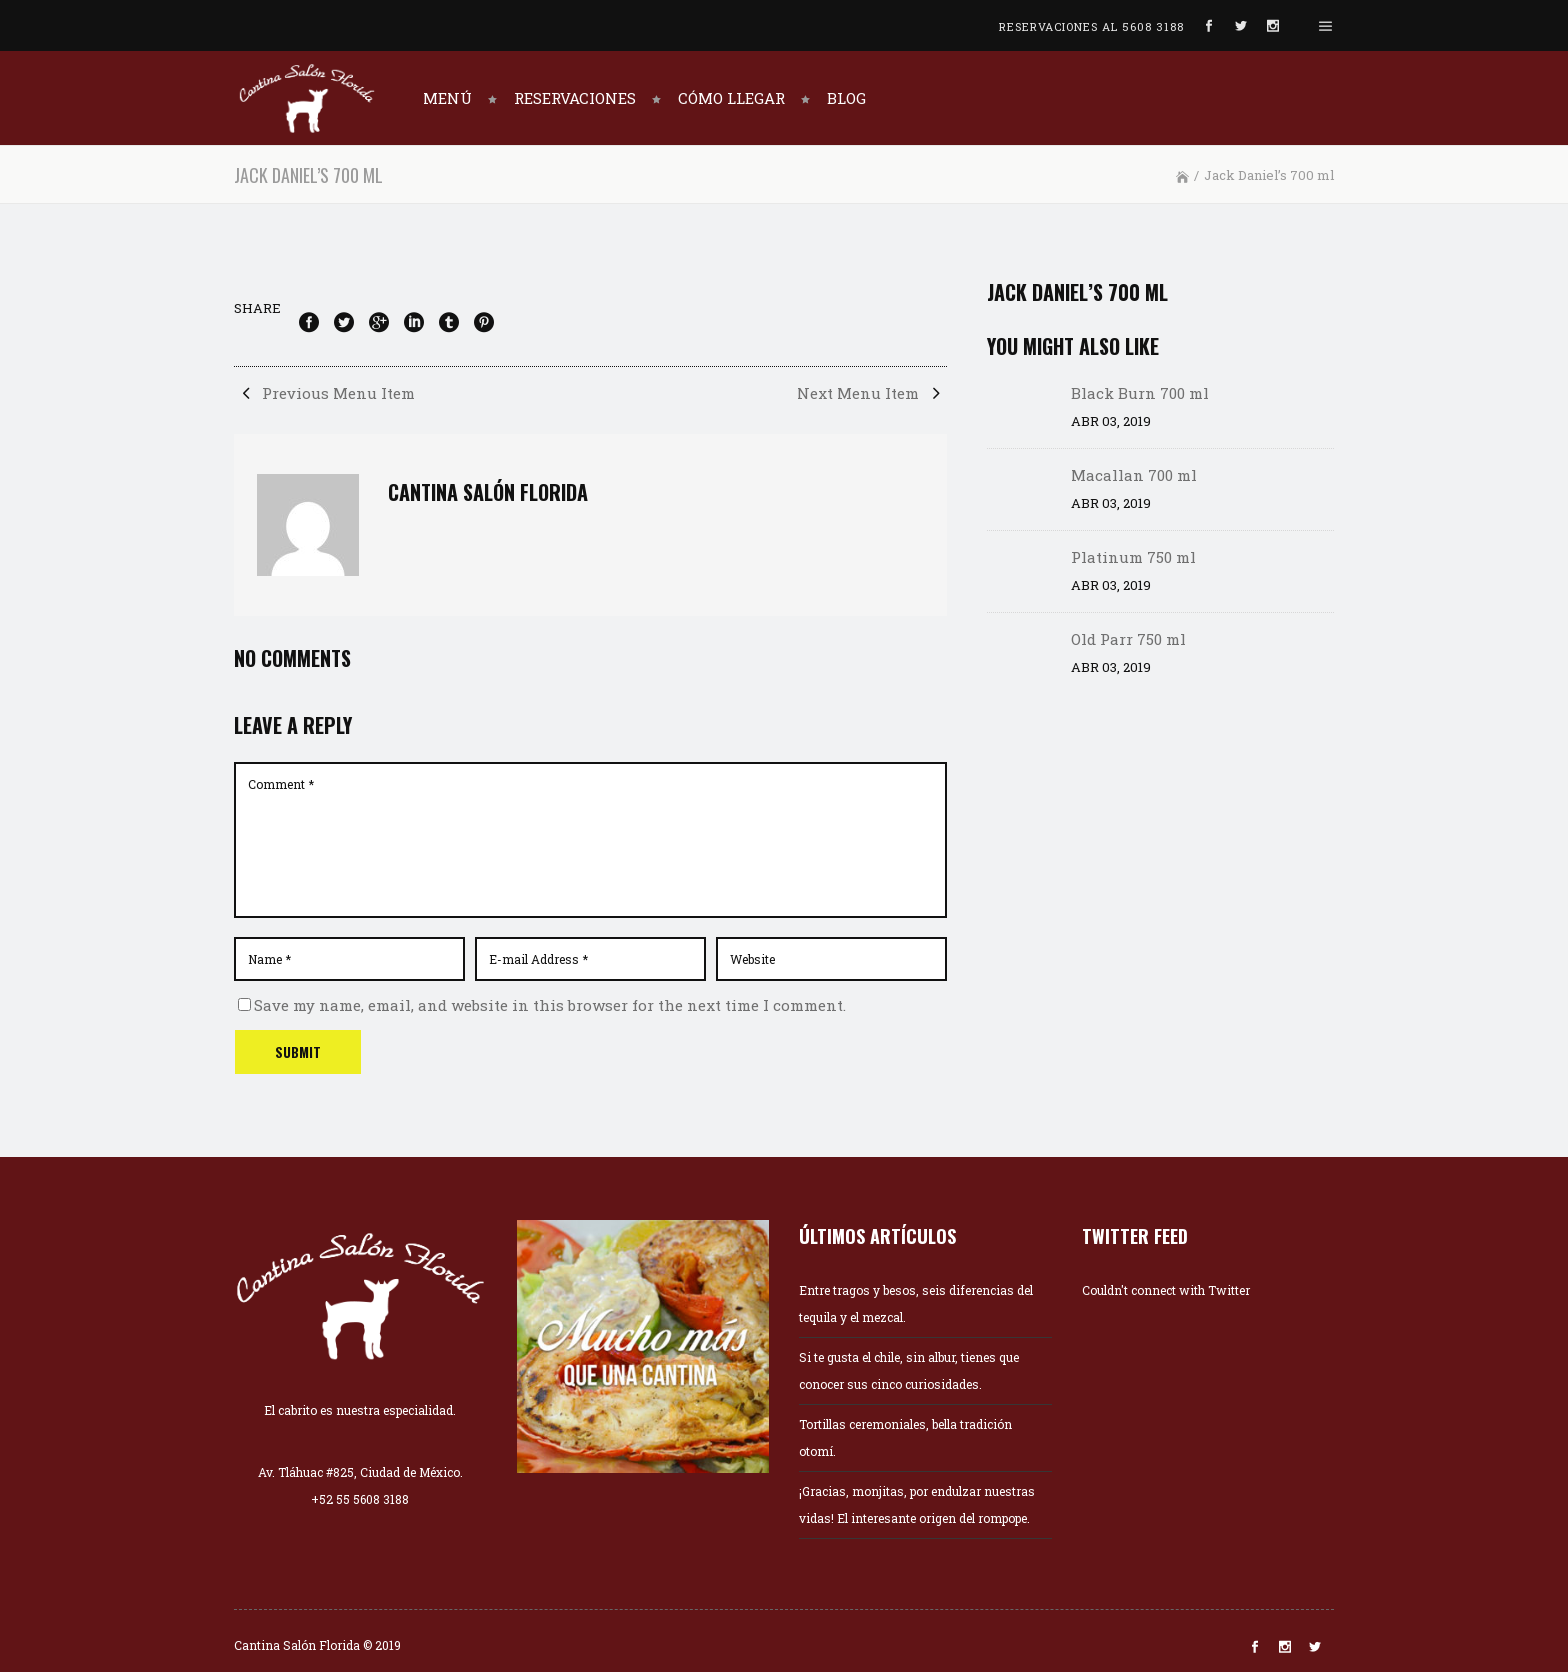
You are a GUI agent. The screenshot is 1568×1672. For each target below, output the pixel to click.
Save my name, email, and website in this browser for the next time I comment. (550, 1005)
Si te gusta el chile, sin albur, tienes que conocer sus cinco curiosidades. (909, 1370)
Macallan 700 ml (1134, 475)
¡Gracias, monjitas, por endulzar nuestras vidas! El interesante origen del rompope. (917, 1504)
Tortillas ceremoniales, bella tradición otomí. (905, 1437)
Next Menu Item (872, 393)
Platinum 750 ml (1133, 557)
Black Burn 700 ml (1140, 393)
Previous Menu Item (324, 393)
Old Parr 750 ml (1128, 639)
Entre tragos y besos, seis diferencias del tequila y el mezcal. (916, 1303)
